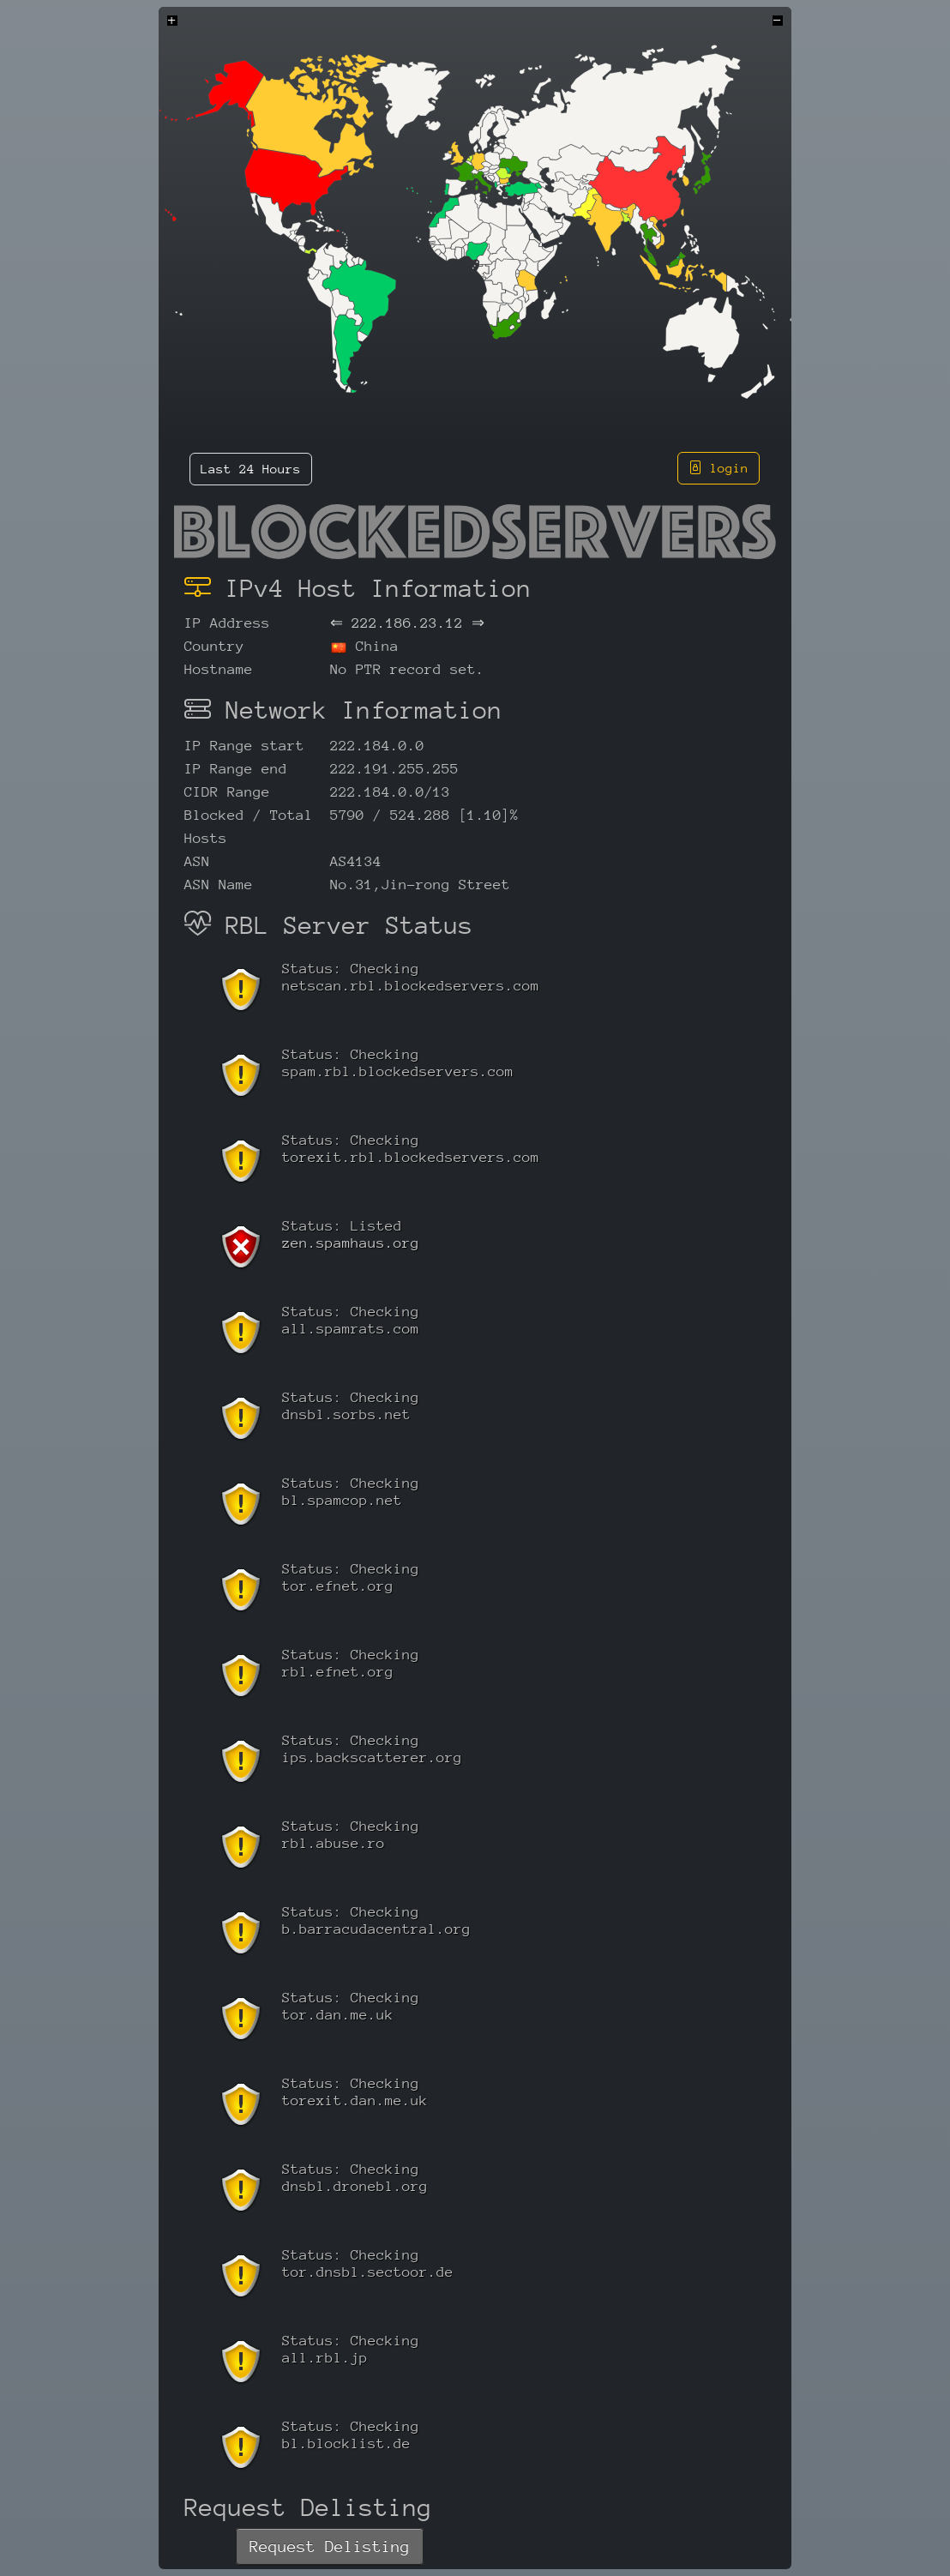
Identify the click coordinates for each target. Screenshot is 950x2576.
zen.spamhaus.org (350, 1243)
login (718, 467)
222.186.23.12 (407, 623)
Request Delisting (330, 2546)
